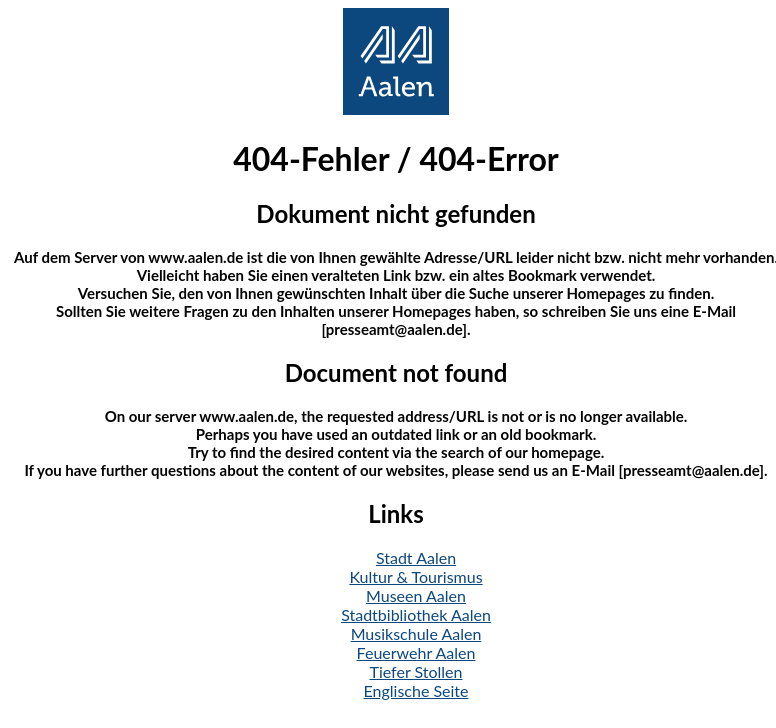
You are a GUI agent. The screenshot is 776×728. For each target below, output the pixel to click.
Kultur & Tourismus (415, 576)
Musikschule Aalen (416, 633)
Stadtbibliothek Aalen (416, 614)
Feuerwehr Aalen (416, 652)
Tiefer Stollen (416, 671)
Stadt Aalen (416, 557)
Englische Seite (416, 690)
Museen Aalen (416, 595)
